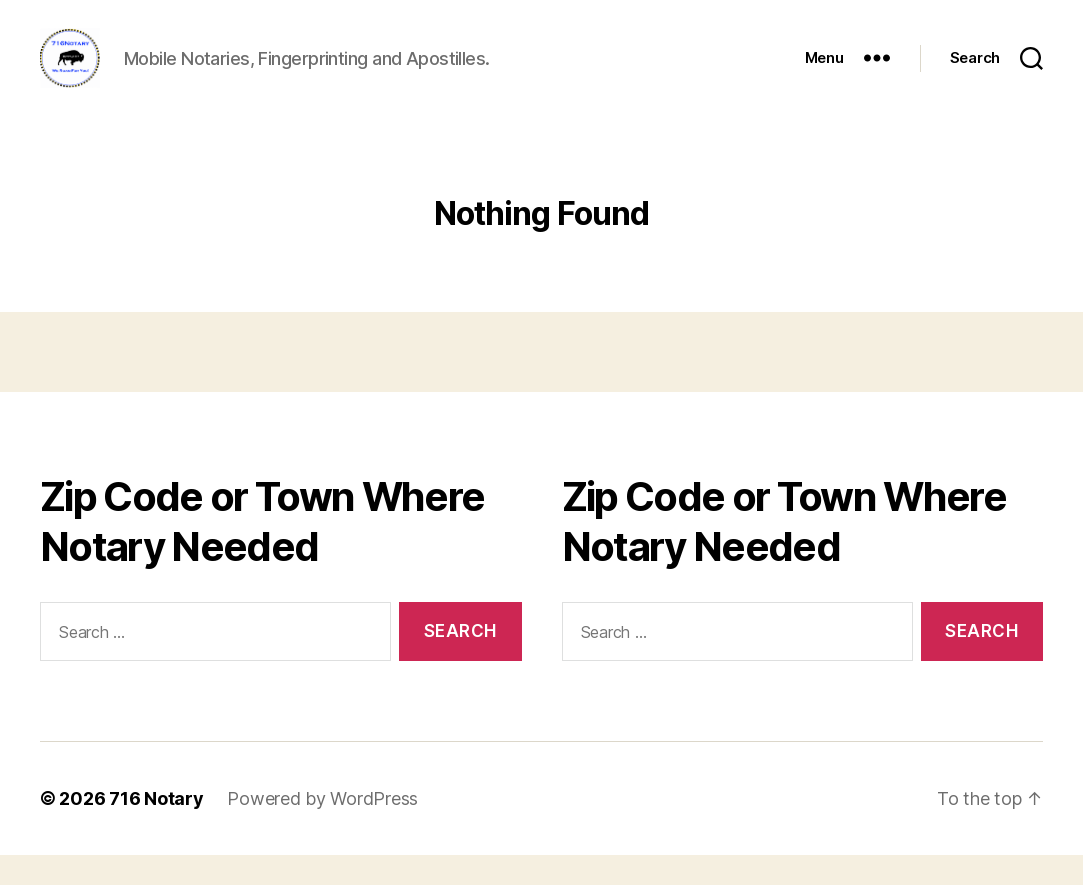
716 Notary (156, 828)
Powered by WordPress (322, 828)
